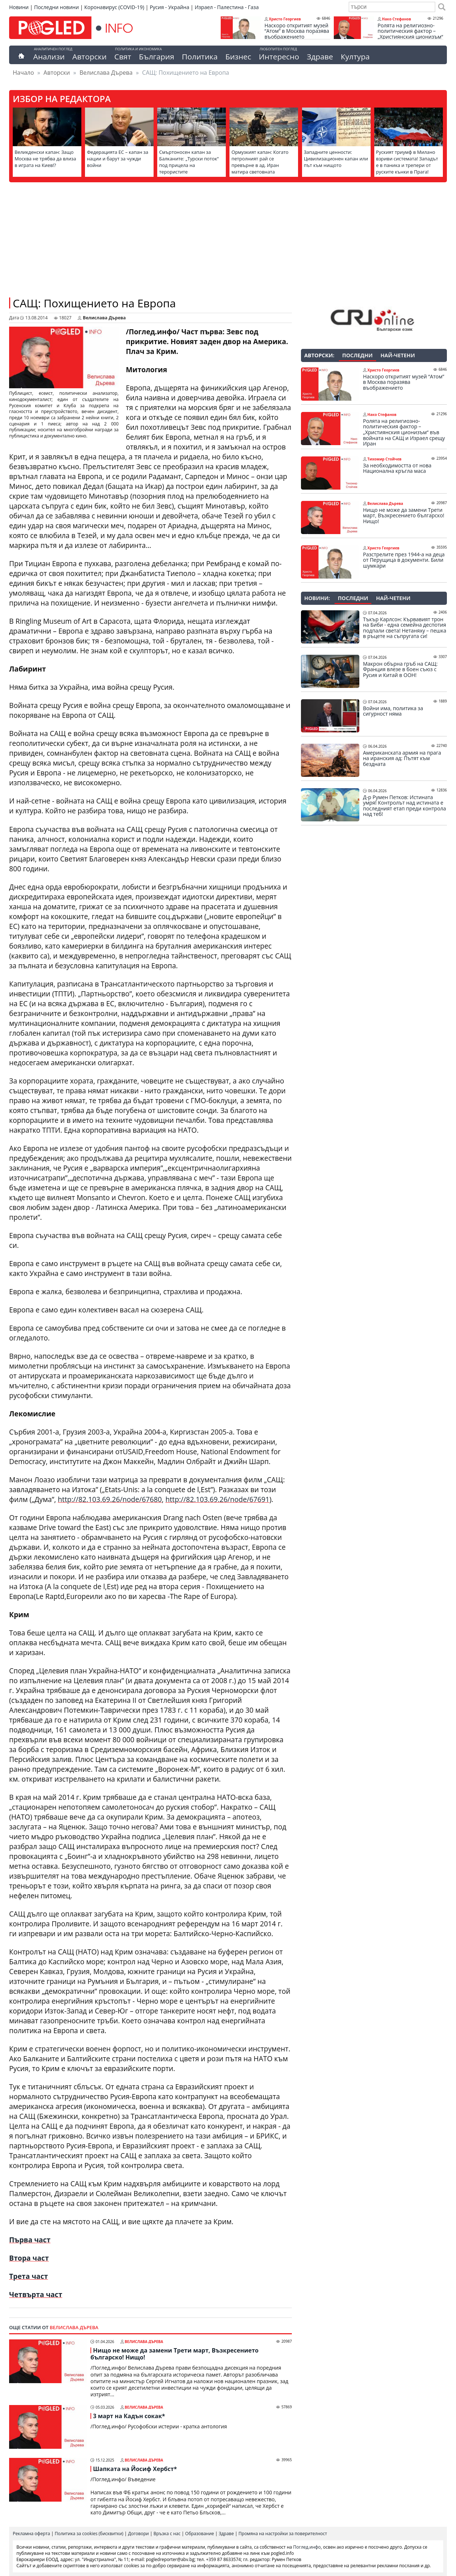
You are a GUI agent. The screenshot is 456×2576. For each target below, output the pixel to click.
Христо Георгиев (285, 19)
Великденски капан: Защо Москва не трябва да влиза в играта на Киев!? (45, 158)
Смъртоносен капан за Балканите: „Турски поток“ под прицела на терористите (189, 162)
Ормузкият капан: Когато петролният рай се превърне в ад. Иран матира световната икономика (259, 165)
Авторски (89, 56)
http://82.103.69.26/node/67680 (110, 1499)
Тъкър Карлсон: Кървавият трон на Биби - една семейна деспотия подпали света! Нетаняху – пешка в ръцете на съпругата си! (404, 627)
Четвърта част (35, 2294)
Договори (138, 2533)
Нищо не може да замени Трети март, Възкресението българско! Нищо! (174, 2353)
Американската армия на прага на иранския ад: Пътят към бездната (402, 758)
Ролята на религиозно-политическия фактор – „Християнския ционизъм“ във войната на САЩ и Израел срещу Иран (410, 37)
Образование (199, 2533)
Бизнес (238, 56)
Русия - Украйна (169, 7)
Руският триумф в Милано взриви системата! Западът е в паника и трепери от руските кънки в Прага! (407, 162)
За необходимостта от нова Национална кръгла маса (397, 468)
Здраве (320, 56)
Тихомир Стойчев (384, 459)
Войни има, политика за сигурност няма (393, 711)
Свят (122, 56)
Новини (18, 7)
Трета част (28, 2276)
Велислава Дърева (106, 73)
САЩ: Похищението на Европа (94, 303)
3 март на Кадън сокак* (129, 2416)
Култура (355, 56)
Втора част (29, 2258)
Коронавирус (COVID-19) (114, 7)
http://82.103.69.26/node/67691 (217, 1499)
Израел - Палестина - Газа (227, 7)
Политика (200, 56)
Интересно (279, 56)
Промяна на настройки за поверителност (283, 2533)
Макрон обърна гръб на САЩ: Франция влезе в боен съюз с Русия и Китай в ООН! (400, 669)
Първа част (29, 2240)
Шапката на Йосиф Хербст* (135, 2469)
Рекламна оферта (31, 2533)
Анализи (49, 56)
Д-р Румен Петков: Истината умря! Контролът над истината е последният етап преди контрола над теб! (404, 805)
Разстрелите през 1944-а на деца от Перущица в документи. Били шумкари (404, 560)
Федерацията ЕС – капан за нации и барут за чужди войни (117, 158)
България (156, 56)
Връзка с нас (167, 2533)
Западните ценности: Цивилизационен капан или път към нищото (336, 158)
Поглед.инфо (307, 2547)
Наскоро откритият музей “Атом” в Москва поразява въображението (296, 31)
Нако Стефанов (396, 19)
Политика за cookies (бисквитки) (89, 2533)
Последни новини (56, 7)
